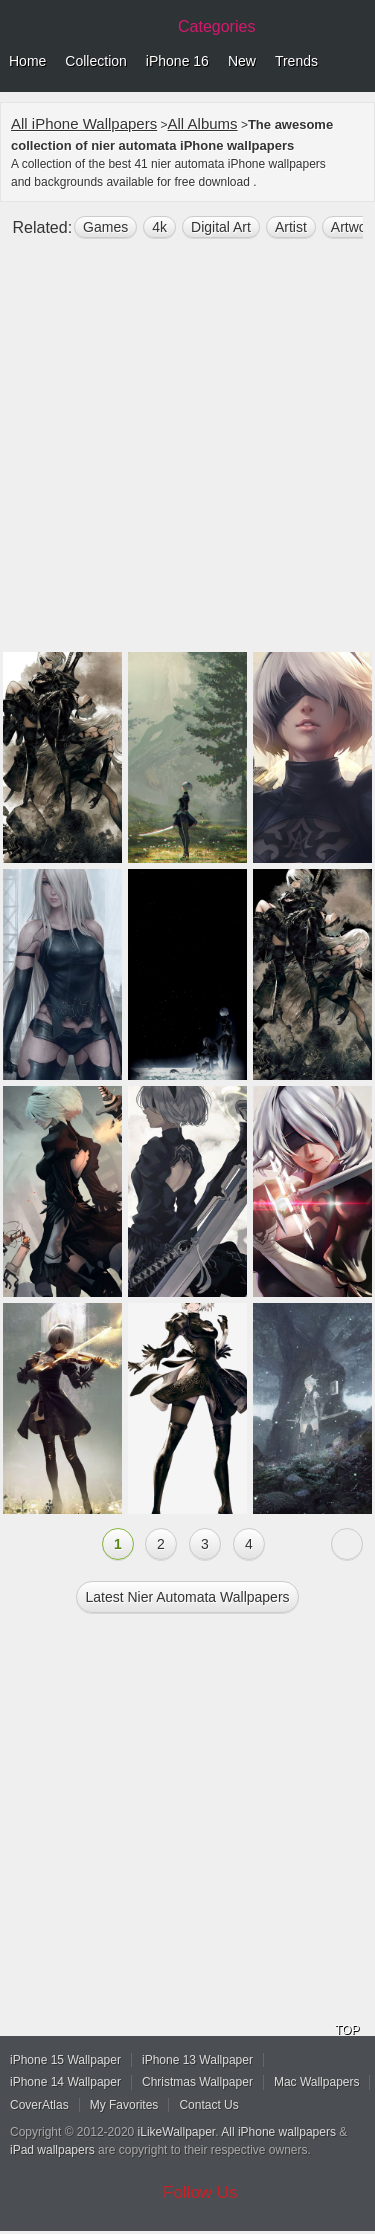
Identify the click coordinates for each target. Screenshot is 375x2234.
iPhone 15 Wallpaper (65, 2060)
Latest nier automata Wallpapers (187, 1597)
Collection (95, 61)
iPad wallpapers (52, 2150)
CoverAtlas (39, 2105)
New (242, 61)
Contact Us (208, 2105)
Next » (347, 1544)
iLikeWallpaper (177, 2132)
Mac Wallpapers (317, 2082)
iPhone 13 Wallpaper (197, 2060)
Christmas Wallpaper (197, 2082)
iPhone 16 (177, 61)
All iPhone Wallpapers (84, 123)
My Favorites (124, 2105)
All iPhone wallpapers (278, 2132)
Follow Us (200, 2192)
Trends (296, 61)
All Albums (203, 123)
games (105, 227)
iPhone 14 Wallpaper (65, 2082)
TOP (347, 2030)
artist (291, 227)
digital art (221, 227)
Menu (355, 62)
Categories (216, 26)
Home (27, 61)
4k (159, 227)
